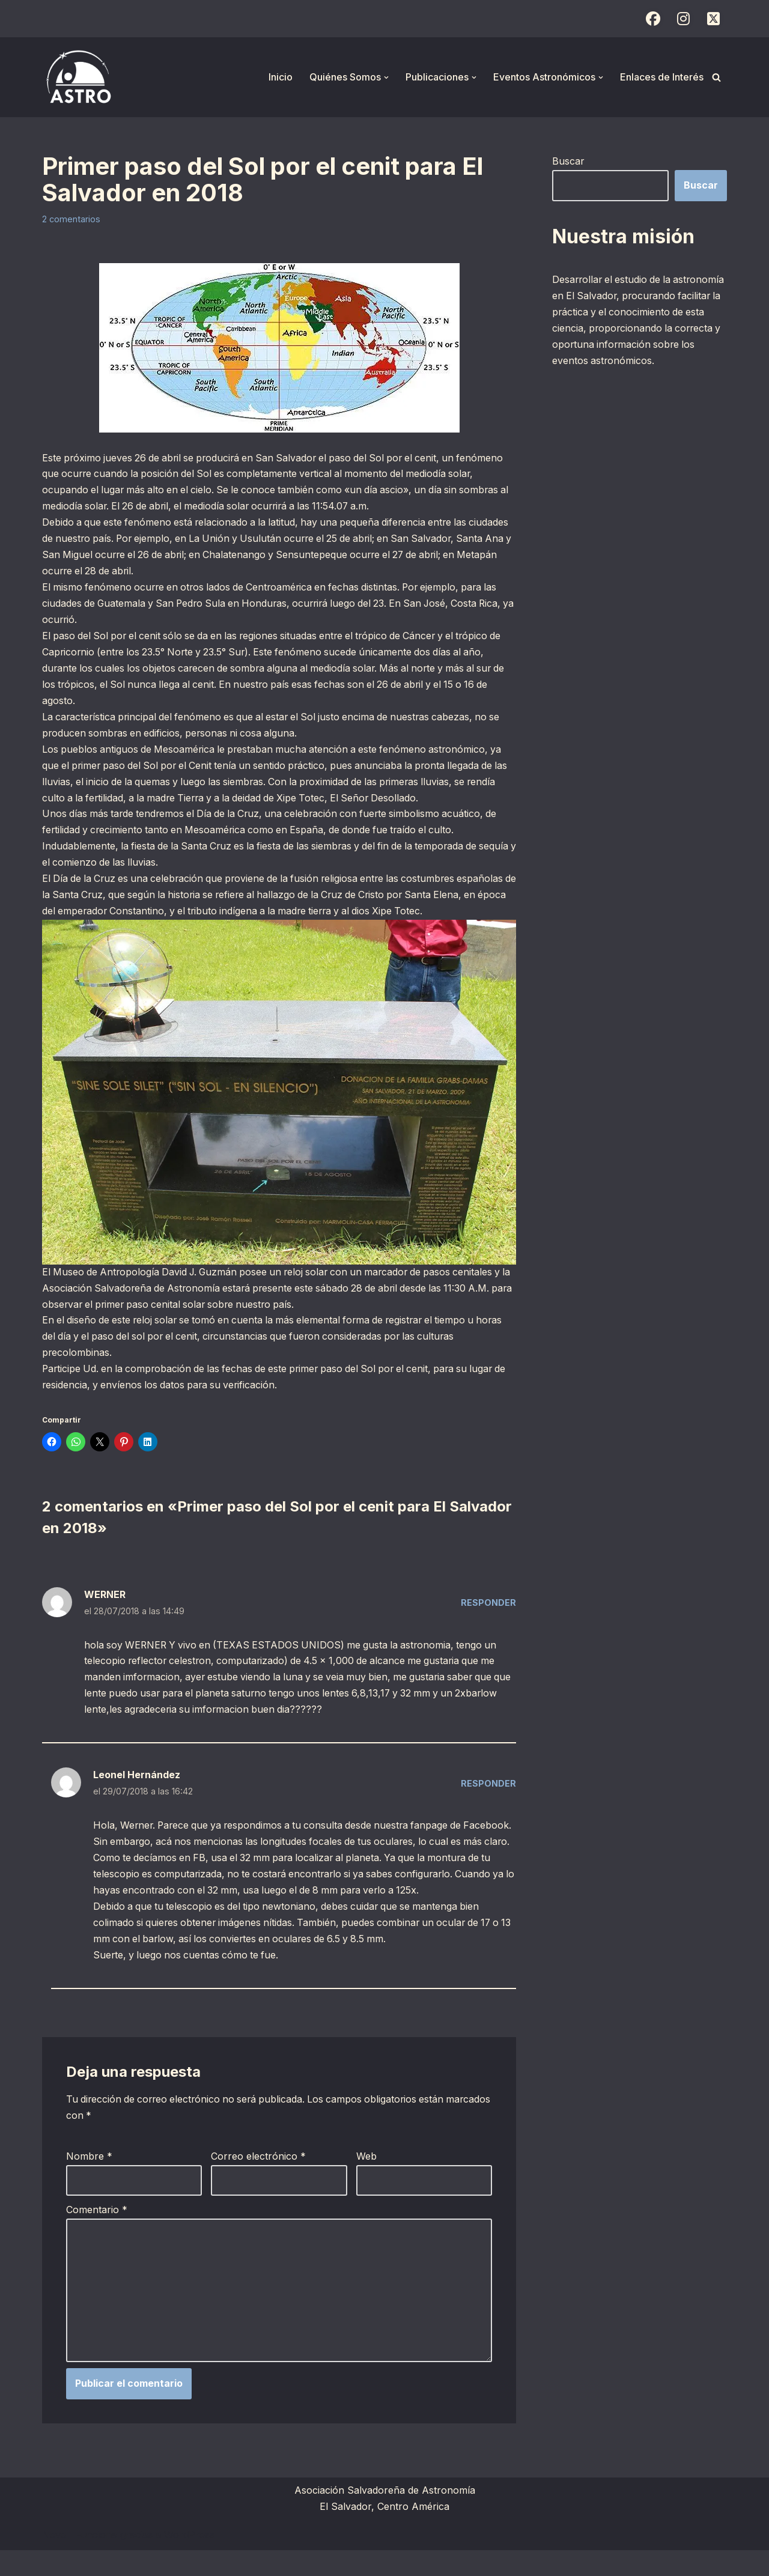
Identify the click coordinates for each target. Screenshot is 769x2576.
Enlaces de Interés (662, 77)
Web (366, 2181)
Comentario (96, 2234)
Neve (54, 2560)
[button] (386, 77)
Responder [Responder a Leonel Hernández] (488, 1790)
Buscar (568, 161)
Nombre (89, 2181)
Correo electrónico (258, 2181)
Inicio (281, 77)
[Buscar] (716, 77)
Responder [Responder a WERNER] (488, 1608)
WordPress (189, 2560)
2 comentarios (71, 219)
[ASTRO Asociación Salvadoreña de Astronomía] (78, 77)
